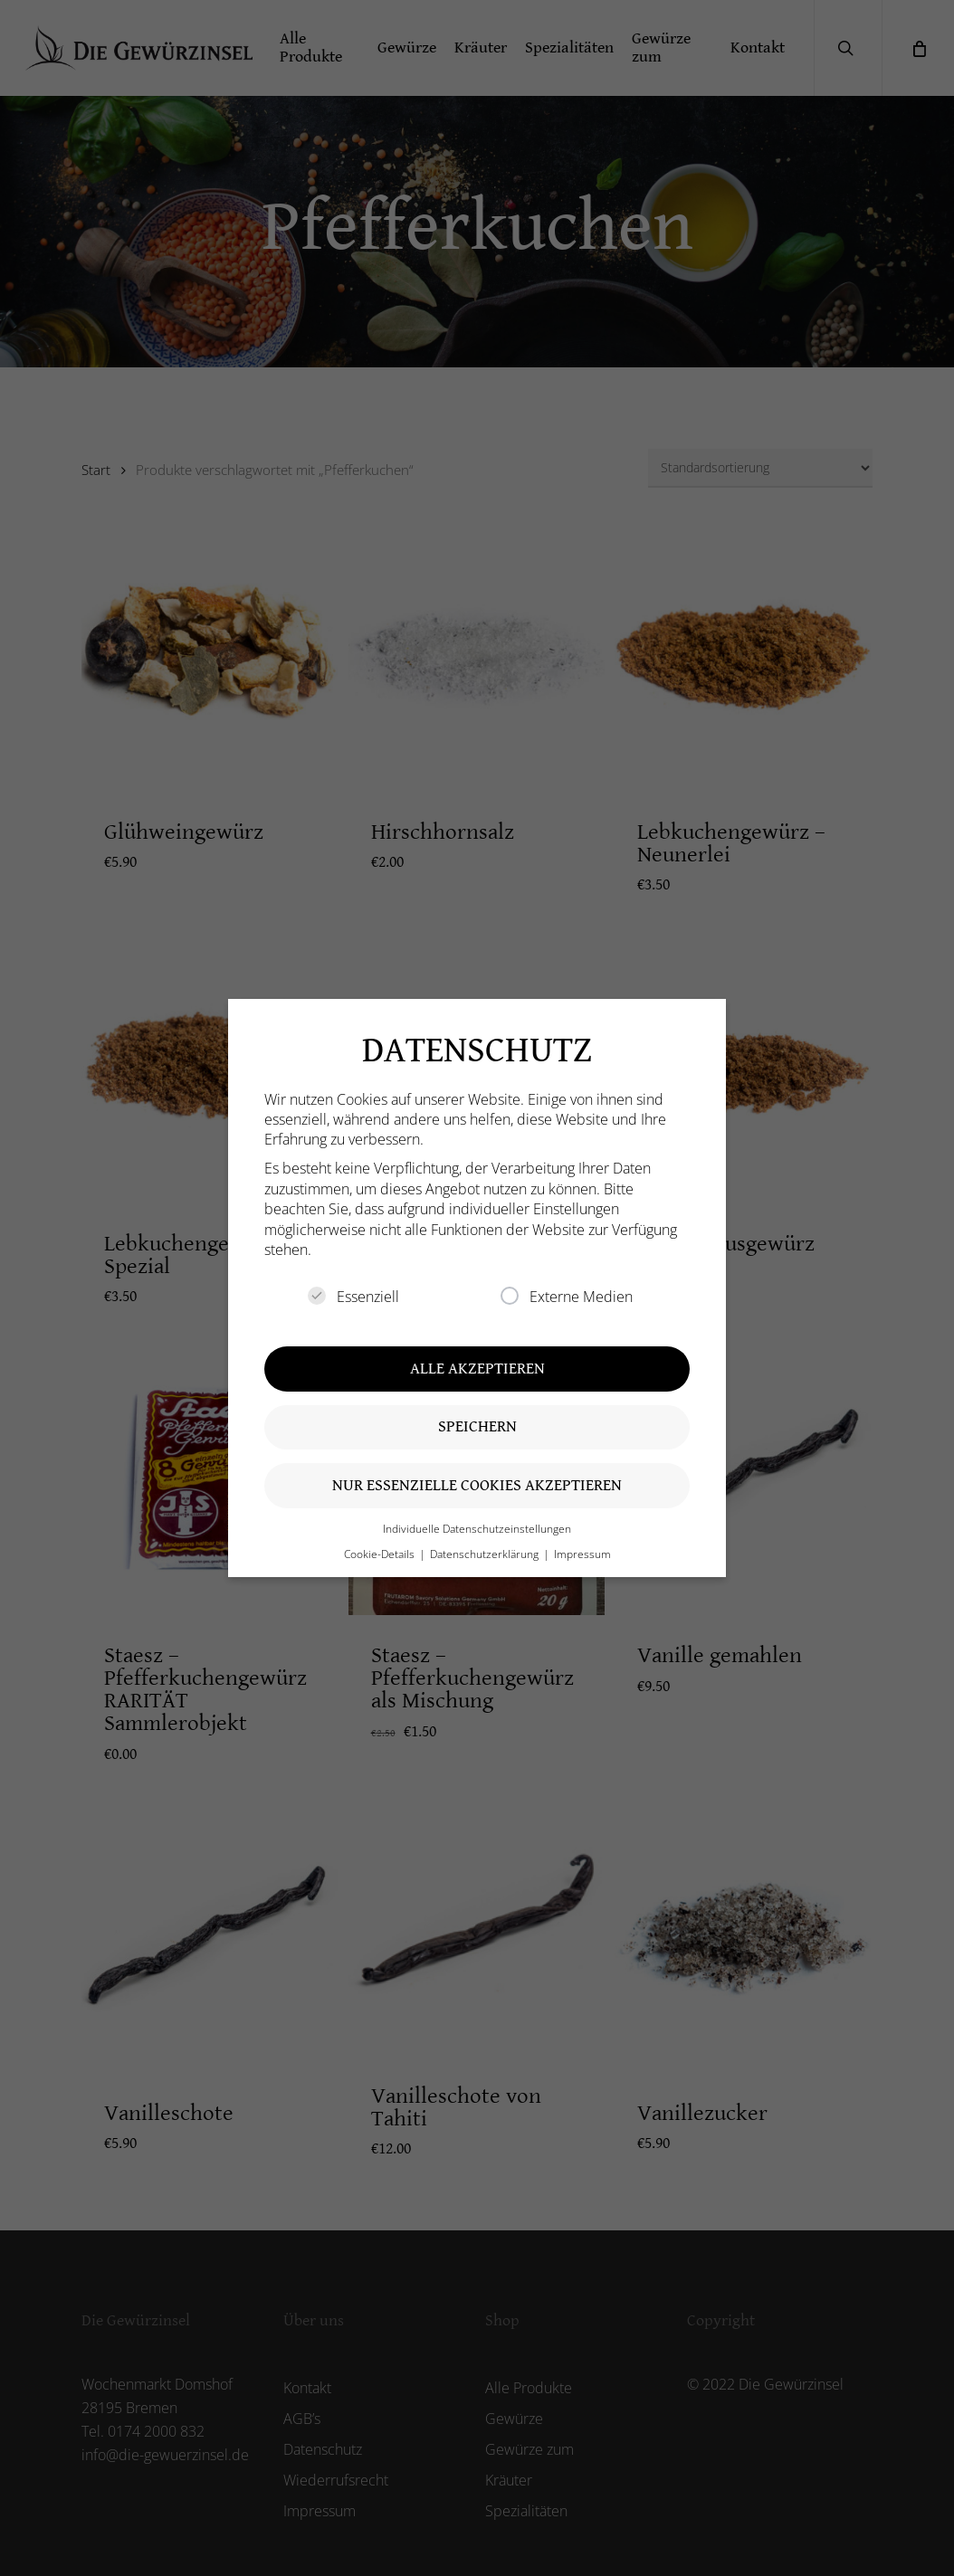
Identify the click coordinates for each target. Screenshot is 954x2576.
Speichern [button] (477, 1426)
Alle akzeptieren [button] (477, 1368)
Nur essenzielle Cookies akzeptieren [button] (477, 1485)
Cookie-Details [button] (380, 1554)
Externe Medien (567, 1297)
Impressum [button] (582, 1554)
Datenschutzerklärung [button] (485, 1554)
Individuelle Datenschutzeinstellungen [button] (477, 1528)
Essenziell (353, 1297)
